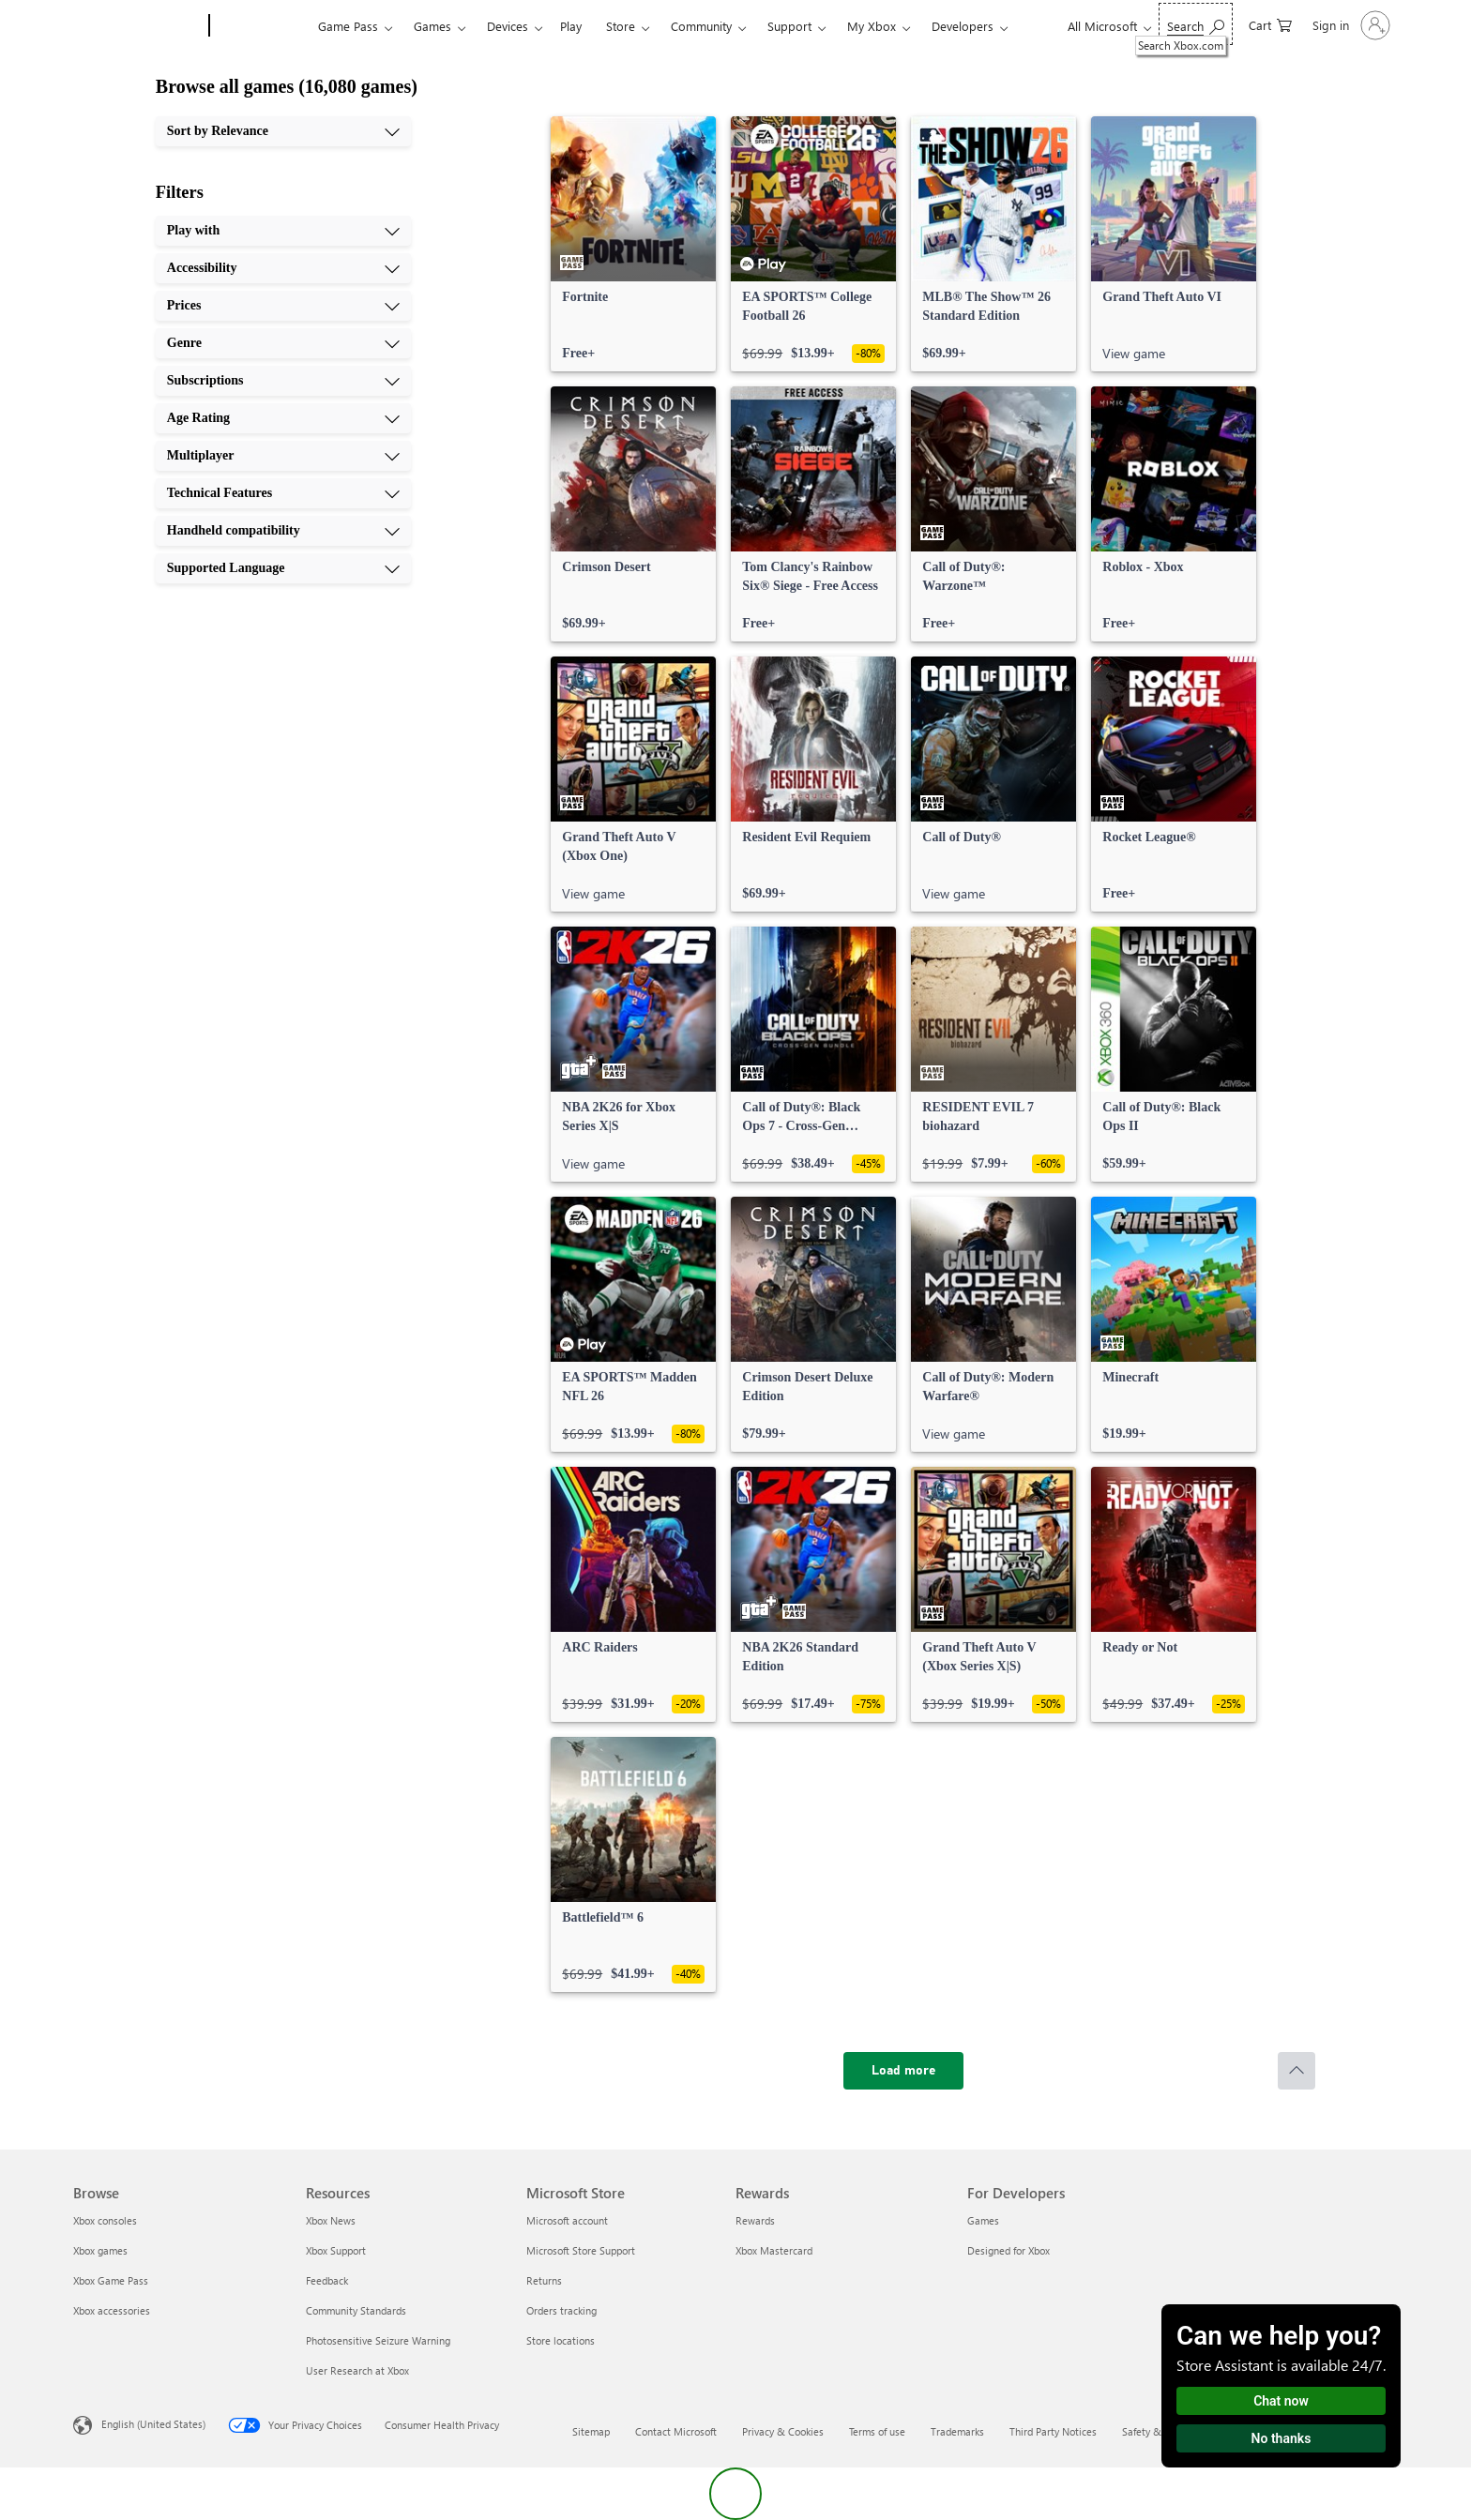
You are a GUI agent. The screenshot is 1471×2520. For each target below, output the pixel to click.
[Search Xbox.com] (1196, 24)
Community (701, 26)
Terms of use (877, 2431)
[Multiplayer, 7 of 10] (283, 456)
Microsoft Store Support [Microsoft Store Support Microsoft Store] (580, 2250)
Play (571, 26)
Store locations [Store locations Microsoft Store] (560, 2340)
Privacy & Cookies (783, 2431)
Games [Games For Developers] (983, 2220)
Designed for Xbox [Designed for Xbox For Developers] (1008, 2250)
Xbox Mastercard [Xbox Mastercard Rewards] (774, 2250)
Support (789, 26)
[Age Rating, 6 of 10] (283, 418)
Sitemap (591, 2431)
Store (620, 26)
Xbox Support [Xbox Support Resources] (336, 2250)
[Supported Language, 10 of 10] (283, 568)
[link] (633, 243)
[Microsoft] (137, 26)
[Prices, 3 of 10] (283, 306)
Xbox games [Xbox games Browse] (100, 2250)
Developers (962, 26)
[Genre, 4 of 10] (283, 343)
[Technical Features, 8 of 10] (283, 493)
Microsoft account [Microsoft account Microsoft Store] (567, 2220)
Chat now (1281, 2400)
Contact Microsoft (676, 2431)
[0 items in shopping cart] (1270, 24)
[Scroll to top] (1296, 2071)
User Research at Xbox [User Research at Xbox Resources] (357, 2370)
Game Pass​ (348, 26)
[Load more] (903, 2071)
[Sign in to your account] (1349, 25)
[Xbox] (261, 26)
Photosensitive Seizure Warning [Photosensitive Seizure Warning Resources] (378, 2340)
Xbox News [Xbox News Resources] (331, 2220)
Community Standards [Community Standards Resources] (356, 2310)
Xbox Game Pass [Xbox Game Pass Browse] (110, 2280)
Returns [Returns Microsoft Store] (544, 2280)
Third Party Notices (1053, 2431)
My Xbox (871, 26)
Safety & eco (1151, 2431)
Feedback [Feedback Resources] (327, 2280)
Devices (507, 26)
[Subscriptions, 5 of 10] (283, 381)
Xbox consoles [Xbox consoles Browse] (105, 2220)
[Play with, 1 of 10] (283, 231)
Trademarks (957, 2431)
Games (432, 26)
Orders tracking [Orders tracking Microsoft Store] (561, 2310)
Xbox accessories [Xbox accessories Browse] (111, 2310)
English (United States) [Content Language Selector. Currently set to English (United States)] (153, 2424)
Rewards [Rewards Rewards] (755, 2220)
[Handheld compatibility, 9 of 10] (283, 531)
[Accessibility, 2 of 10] (283, 268)
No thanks (1281, 2438)
